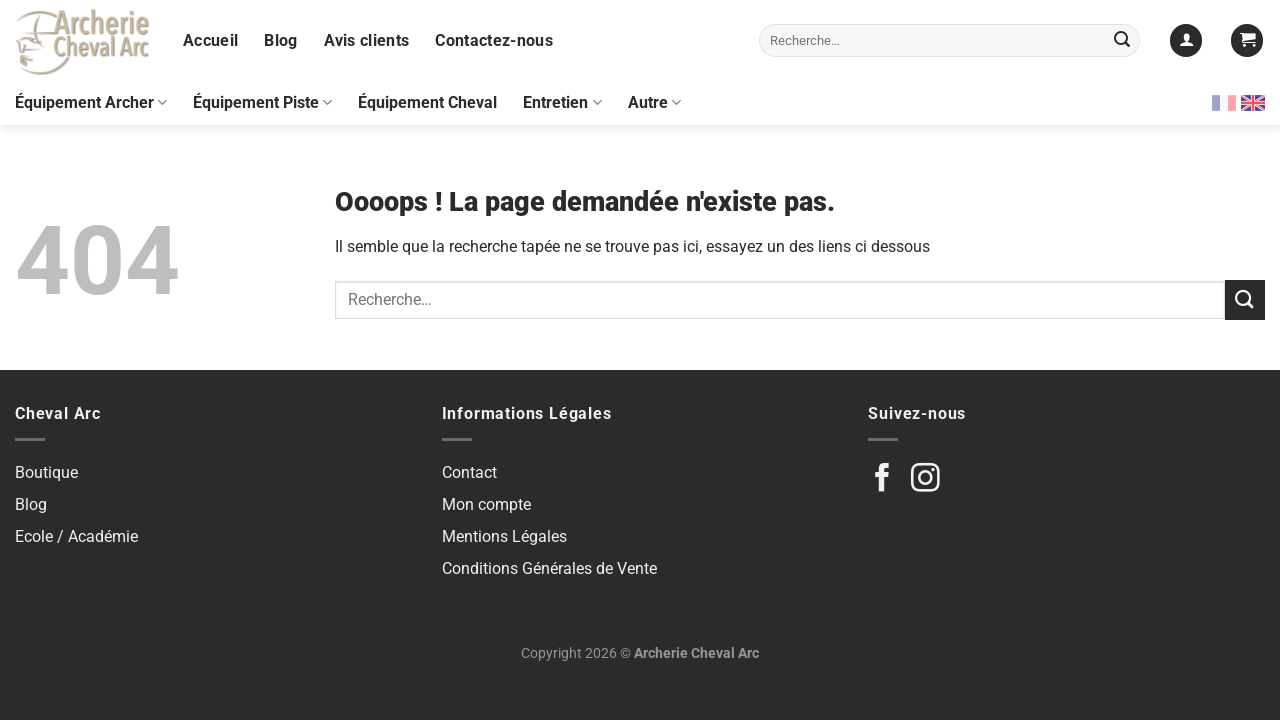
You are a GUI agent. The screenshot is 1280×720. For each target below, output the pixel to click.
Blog (280, 40)
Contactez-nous (493, 40)
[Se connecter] (1186, 40)
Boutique (46, 472)
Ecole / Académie (76, 536)
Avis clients (367, 40)
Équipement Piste (262, 103)
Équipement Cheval (427, 102)
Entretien (562, 103)
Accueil (210, 40)
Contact (469, 472)
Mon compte (486, 504)
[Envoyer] (1122, 41)
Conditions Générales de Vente (549, 568)
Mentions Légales (504, 536)
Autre (654, 103)
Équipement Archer (91, 103)
